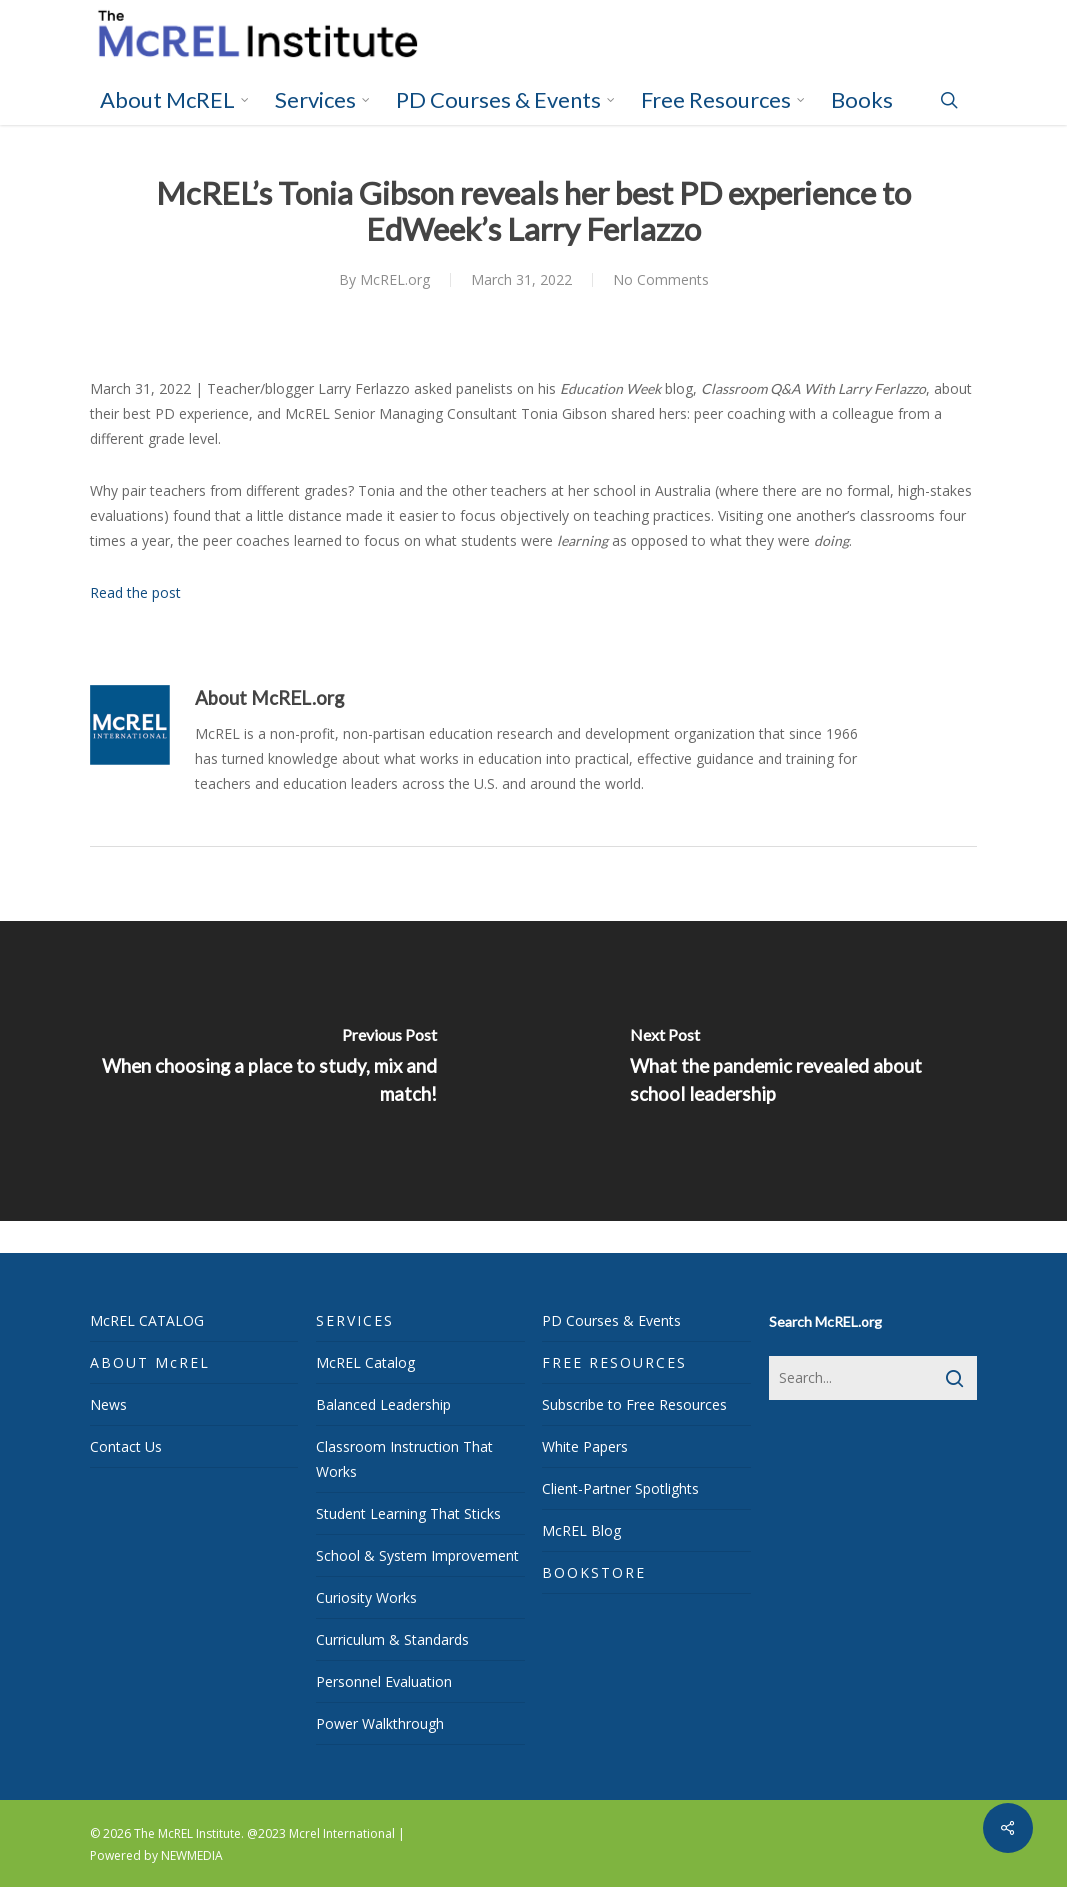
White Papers (585, 1446)
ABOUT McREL (150, 1362)
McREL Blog (581, 1530)
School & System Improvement (417, 1555)
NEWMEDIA (192, 1855)
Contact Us (126, 1446)
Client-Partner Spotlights (620, 1488)
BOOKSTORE (594, 1572)
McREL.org (395, 279)
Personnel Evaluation (384, 1681)
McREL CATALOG (147, 1320)
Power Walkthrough (380, 1723)
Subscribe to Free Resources (634, 1404)
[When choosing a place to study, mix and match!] (267, 1071)
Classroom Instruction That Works (404, 1459)
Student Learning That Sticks (408, 1513)
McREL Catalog (365, 1362)
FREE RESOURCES (614, 1362)
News (108, 1404)
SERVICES (355, 1320)
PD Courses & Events (611, 1320)
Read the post (135, 592)
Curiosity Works (366, 1597)
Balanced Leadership (383, 1404)
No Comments (661, 279)
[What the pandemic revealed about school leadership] (801, 1071)
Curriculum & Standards (392, 1639)
